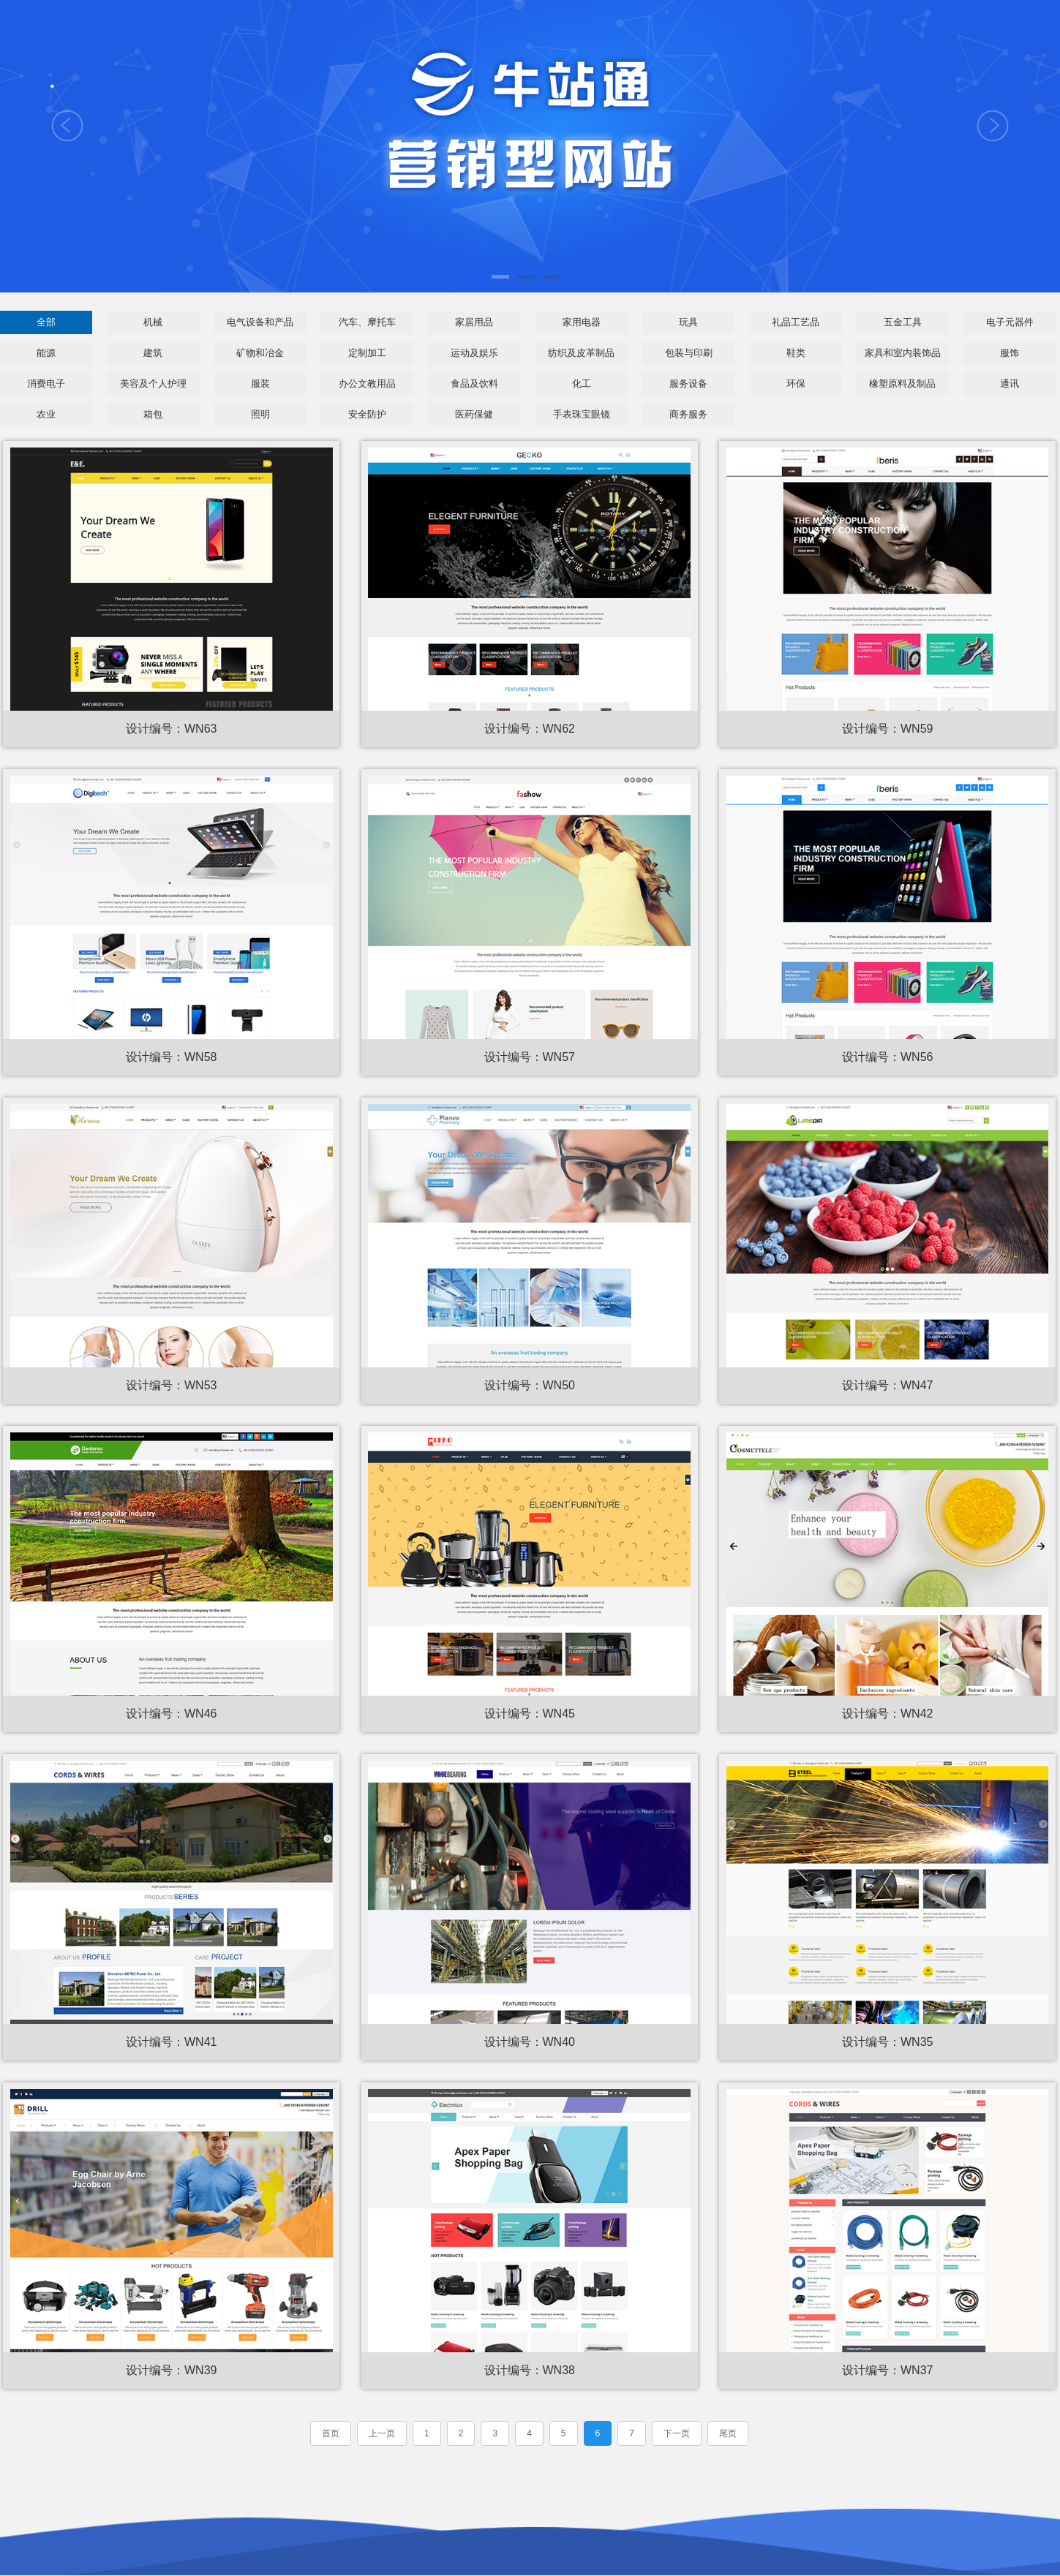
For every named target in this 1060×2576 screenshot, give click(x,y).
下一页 (677, 2435)
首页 (330, 2435)
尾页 (728, 2435)
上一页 (382, 2435)
